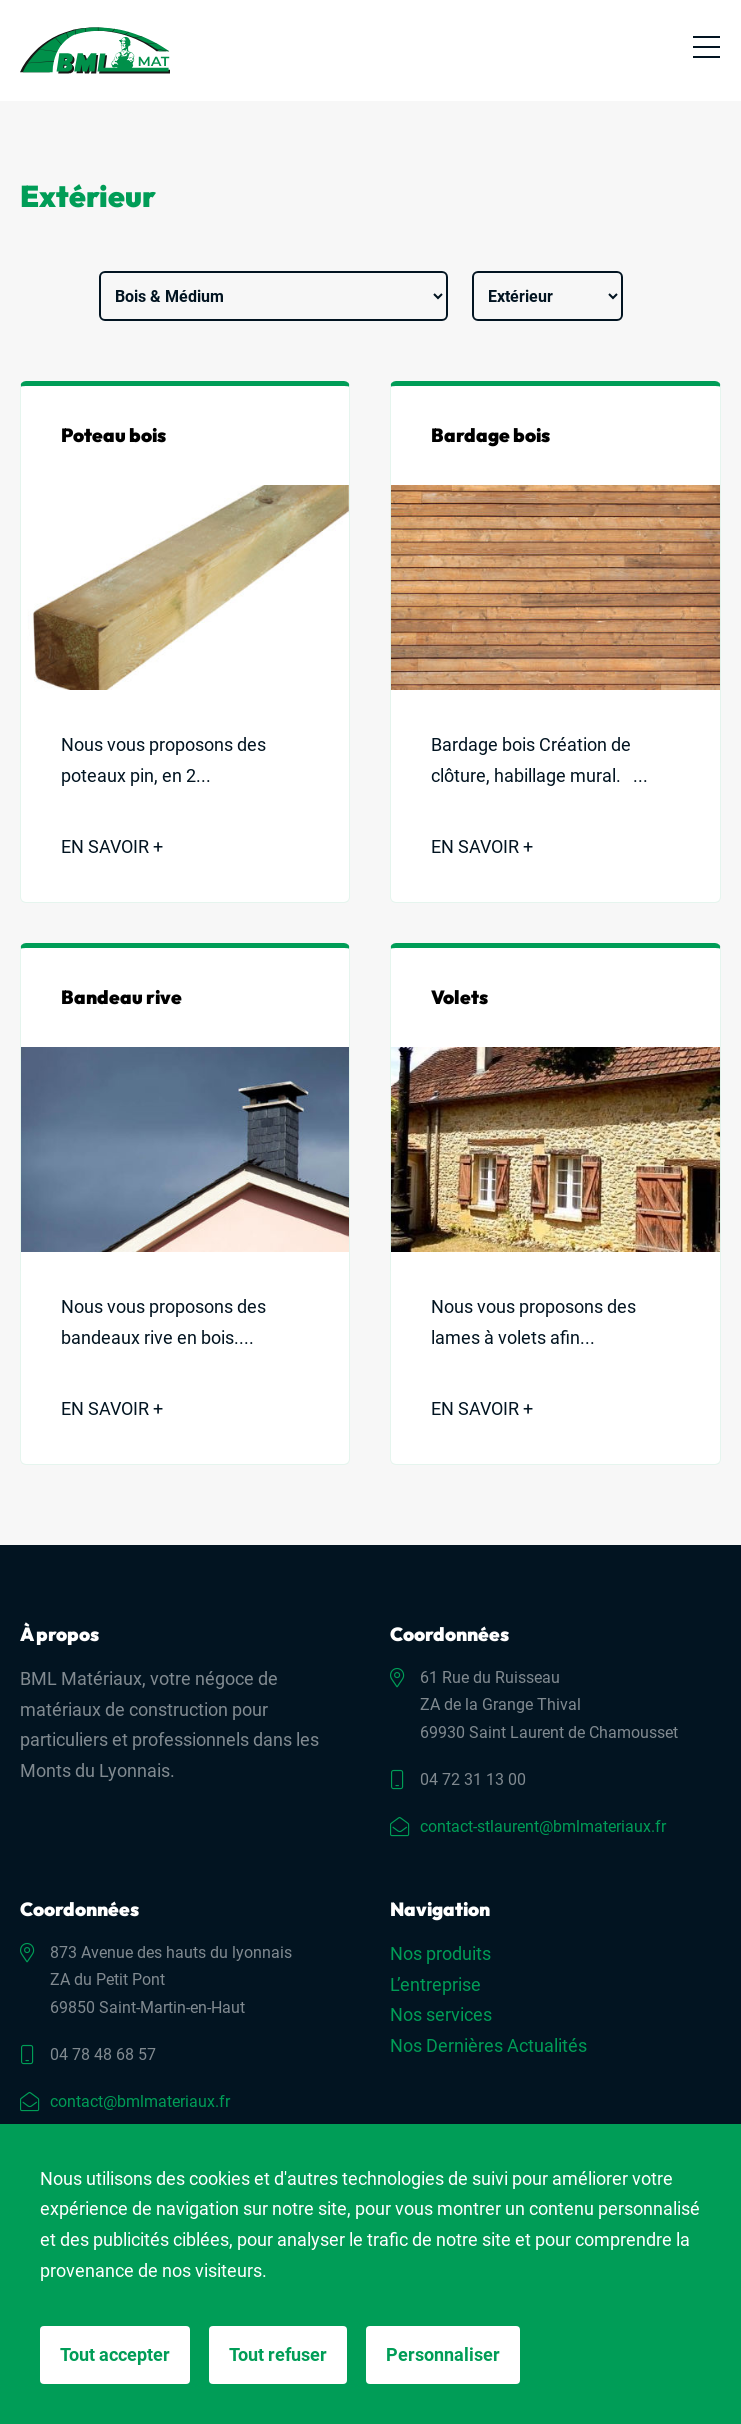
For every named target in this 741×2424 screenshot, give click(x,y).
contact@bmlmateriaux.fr (140, 2101)
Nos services (441, 2014)
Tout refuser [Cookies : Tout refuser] (278, 2354)
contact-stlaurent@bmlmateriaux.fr (543, 1826)
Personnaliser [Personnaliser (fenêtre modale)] (443, 2354)
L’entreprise (435, 1984)
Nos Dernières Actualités (488, 2045)
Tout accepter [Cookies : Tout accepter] (115, 2354)
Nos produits (440, 1953)
